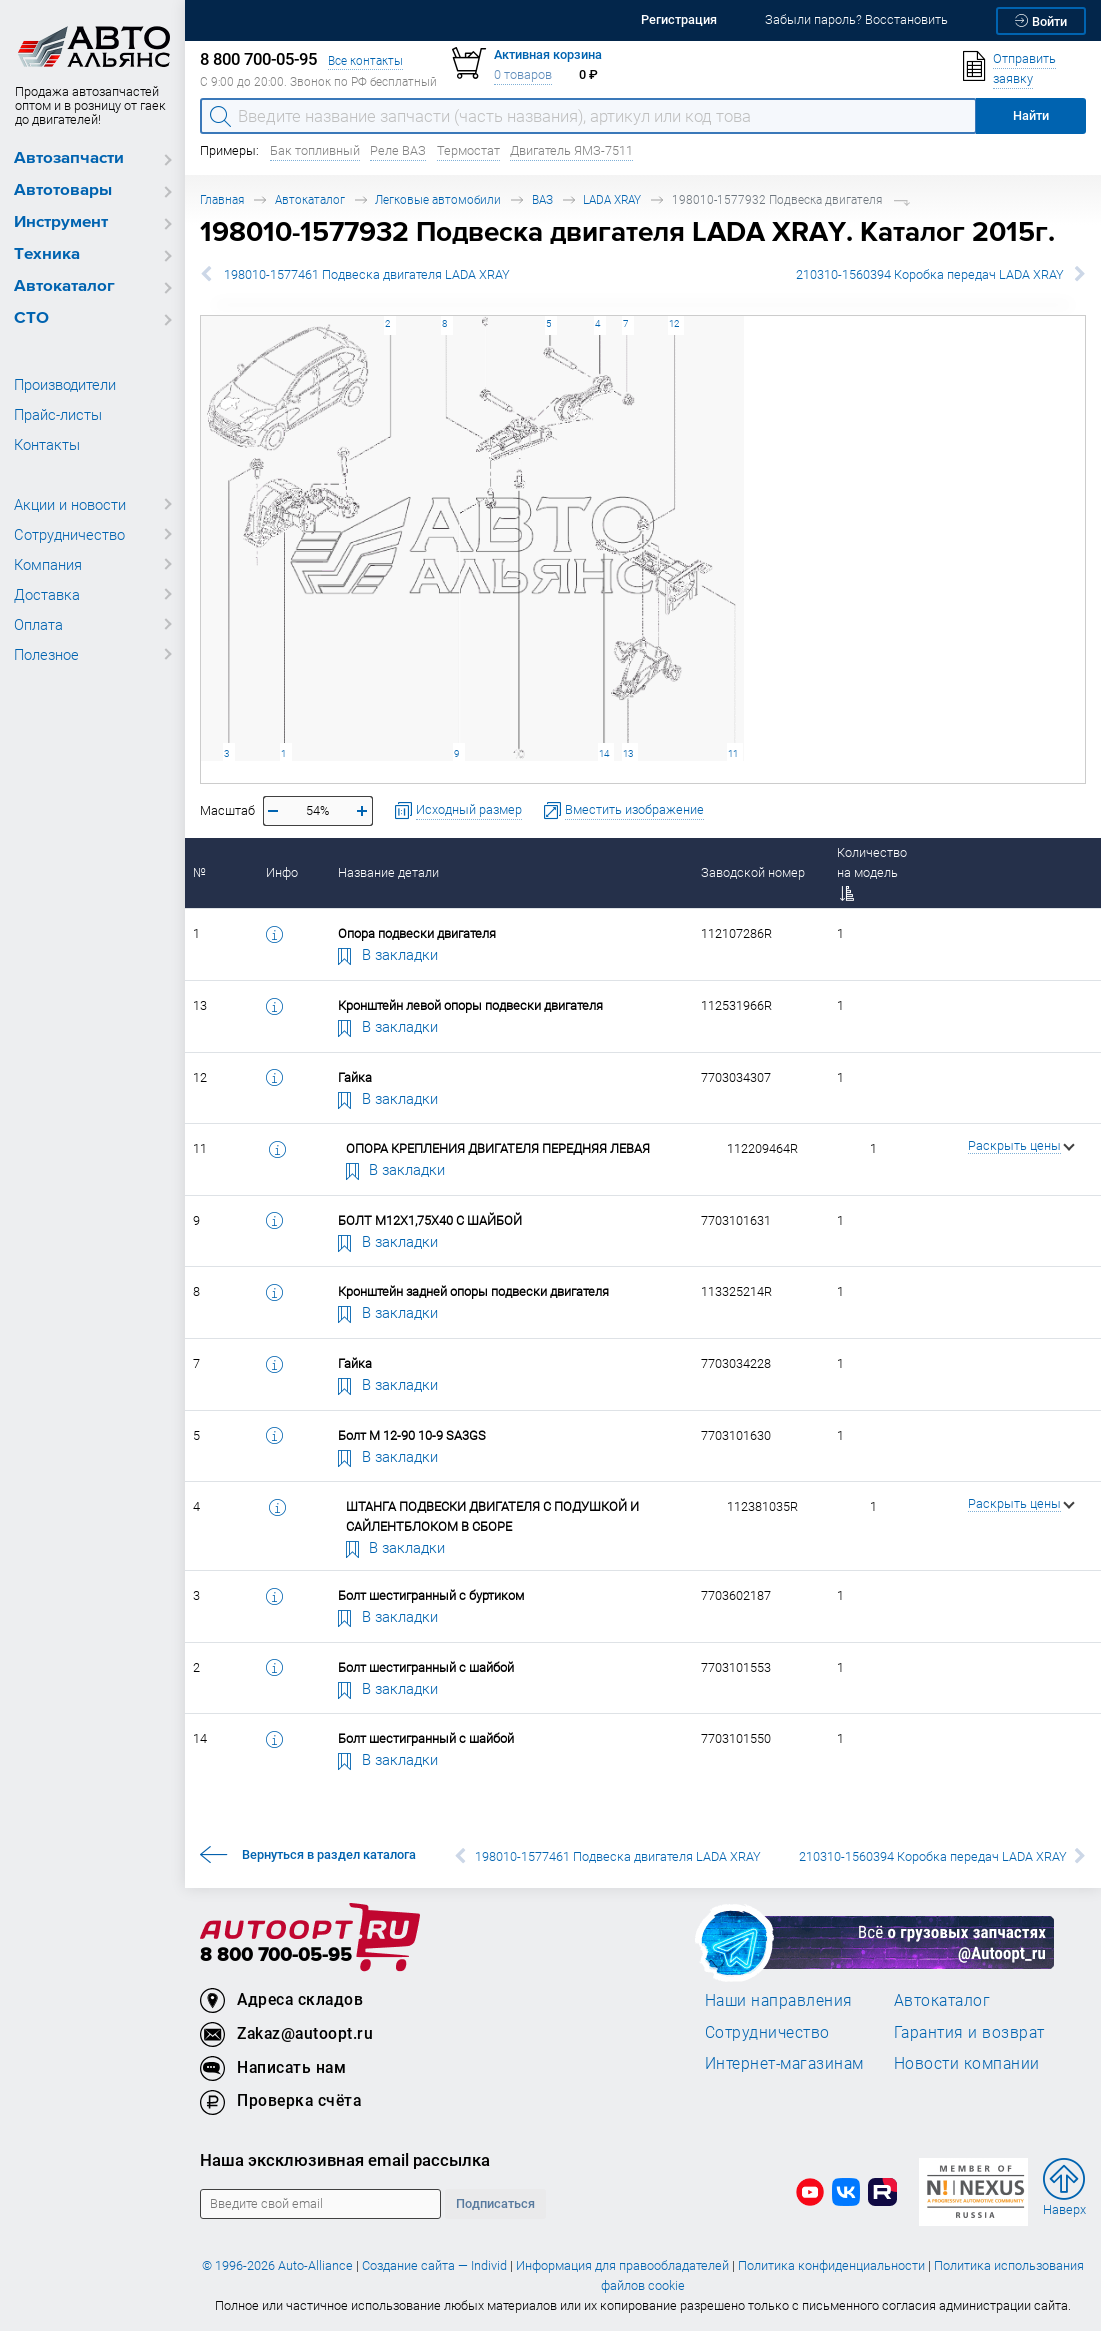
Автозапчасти (69, 158)
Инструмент (61, 222)
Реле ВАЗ (398, 150)
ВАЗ (542, 199)
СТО (31, 318)
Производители (65, 384)
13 (628, 753)
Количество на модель (872, 872)
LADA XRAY (612, 199)
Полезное (46, 654)
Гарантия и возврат (969, 2032)
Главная (222, 199)
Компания (48, 564)
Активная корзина (548, 54)
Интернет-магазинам (784, 2063)
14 (604, 753)
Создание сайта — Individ (434, 2265)
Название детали (388, 872)
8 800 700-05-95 (276, 1955)
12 (674, 323)
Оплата (38, 624)
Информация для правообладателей (622, 2265)
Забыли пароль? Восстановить (856, 19)
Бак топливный (315, 150)
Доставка (47, 594)
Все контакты (365, 60)
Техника (47, 254)
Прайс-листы (58, 414)
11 (733, 753)
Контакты (47, 444)
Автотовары (63, 190)
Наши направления (779, 2000)
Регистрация (679, 19)
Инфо (282, 872)
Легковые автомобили (438, 199)
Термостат (468, 150)
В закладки (388, 954)
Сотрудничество (69, 534)
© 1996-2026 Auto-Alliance (277, 2265)
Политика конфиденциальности (831, 2265)
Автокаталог (64, 286)
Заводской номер (753, 872)
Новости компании (967, 2063)
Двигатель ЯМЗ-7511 (571, 150)
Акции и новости (70, 504)
